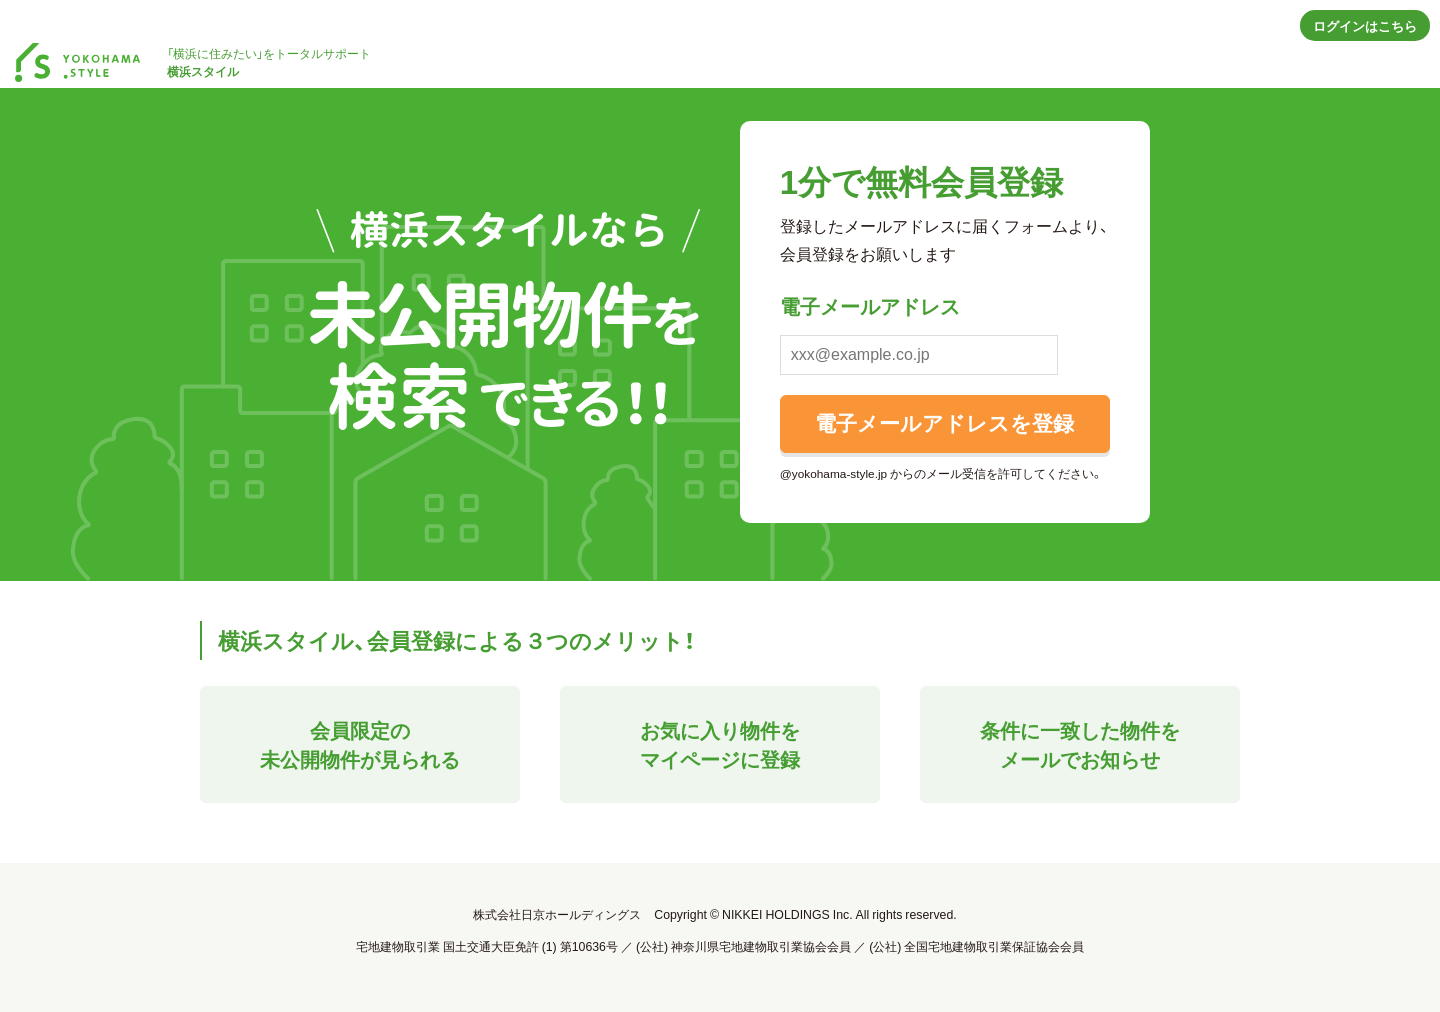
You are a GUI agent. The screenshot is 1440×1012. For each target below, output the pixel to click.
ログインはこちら (1365, 25)
